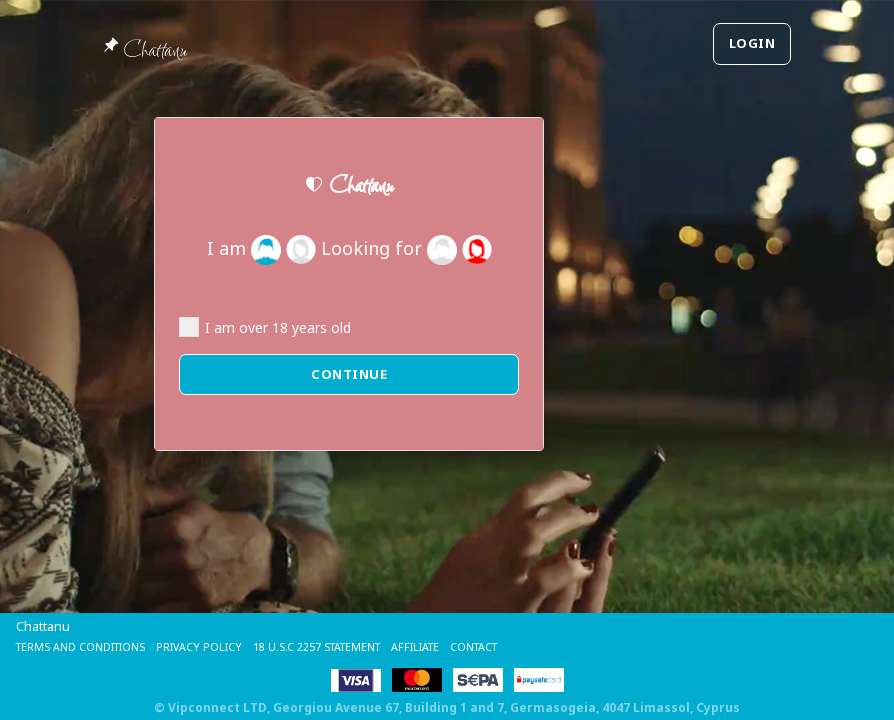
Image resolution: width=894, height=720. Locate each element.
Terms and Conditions (94, 646)
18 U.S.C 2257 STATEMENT (371, 646)
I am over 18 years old (265, 327)
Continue (349, 374)
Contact (560, 646)
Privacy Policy (233, 646)
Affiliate (489, 646)
